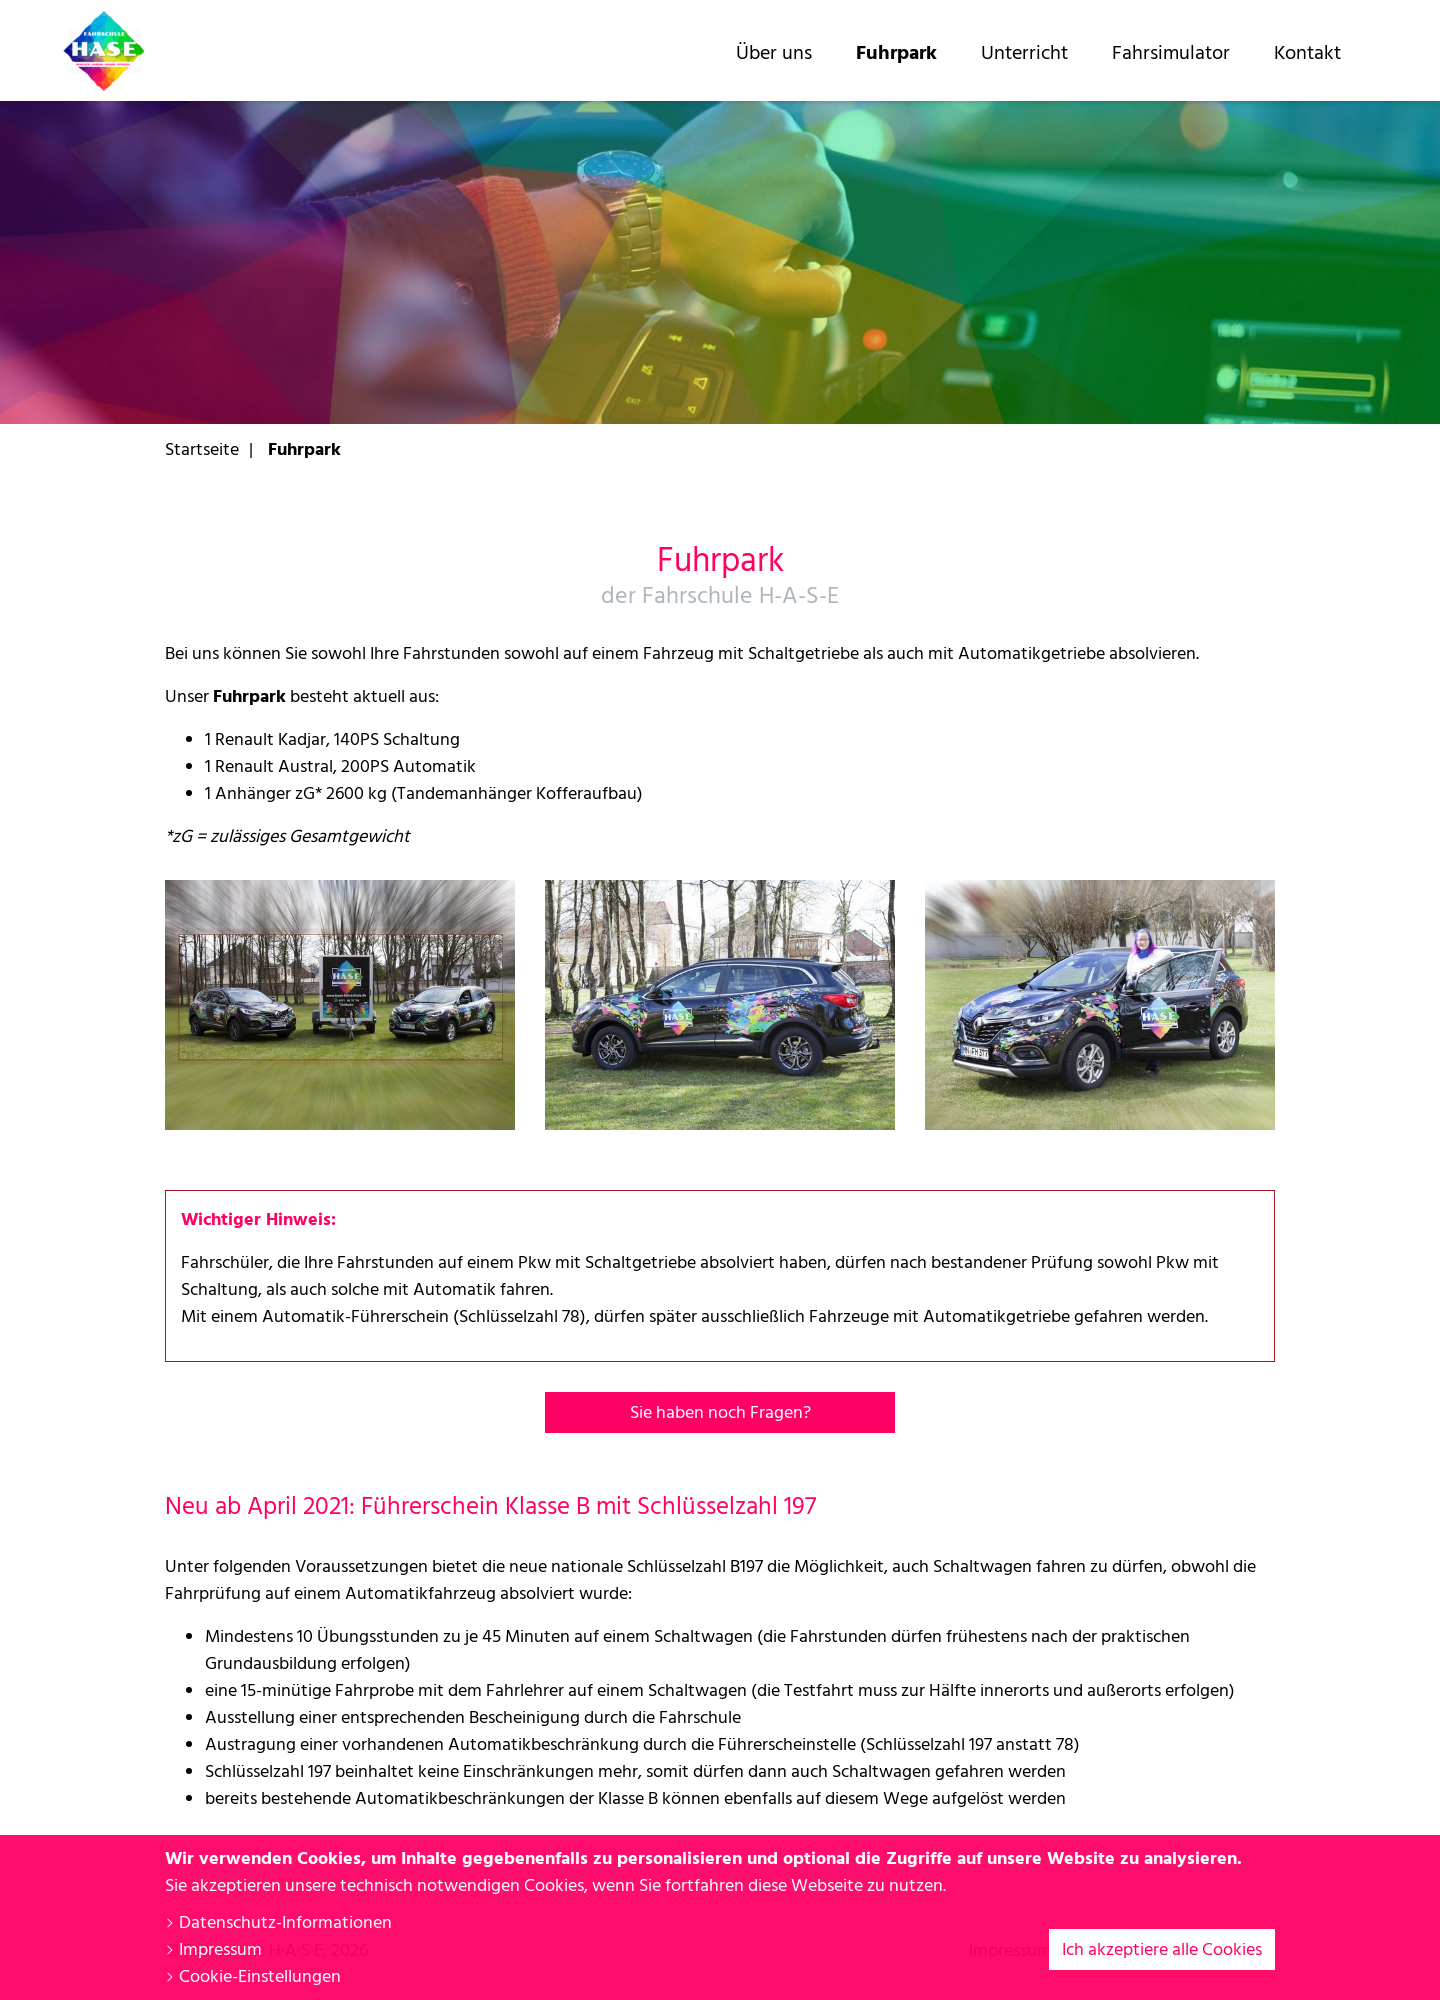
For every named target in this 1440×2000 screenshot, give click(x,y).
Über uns (774, 53)
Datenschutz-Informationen (278, 1922)
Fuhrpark (896, 53)
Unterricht (1024, 53)
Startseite (202, 449)
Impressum (213, 1949)
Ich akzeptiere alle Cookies (1162, 1949)
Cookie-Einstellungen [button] (253, 1976)
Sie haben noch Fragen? (720, 1412)
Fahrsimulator (1171, 53)
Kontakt (1307, 53)
